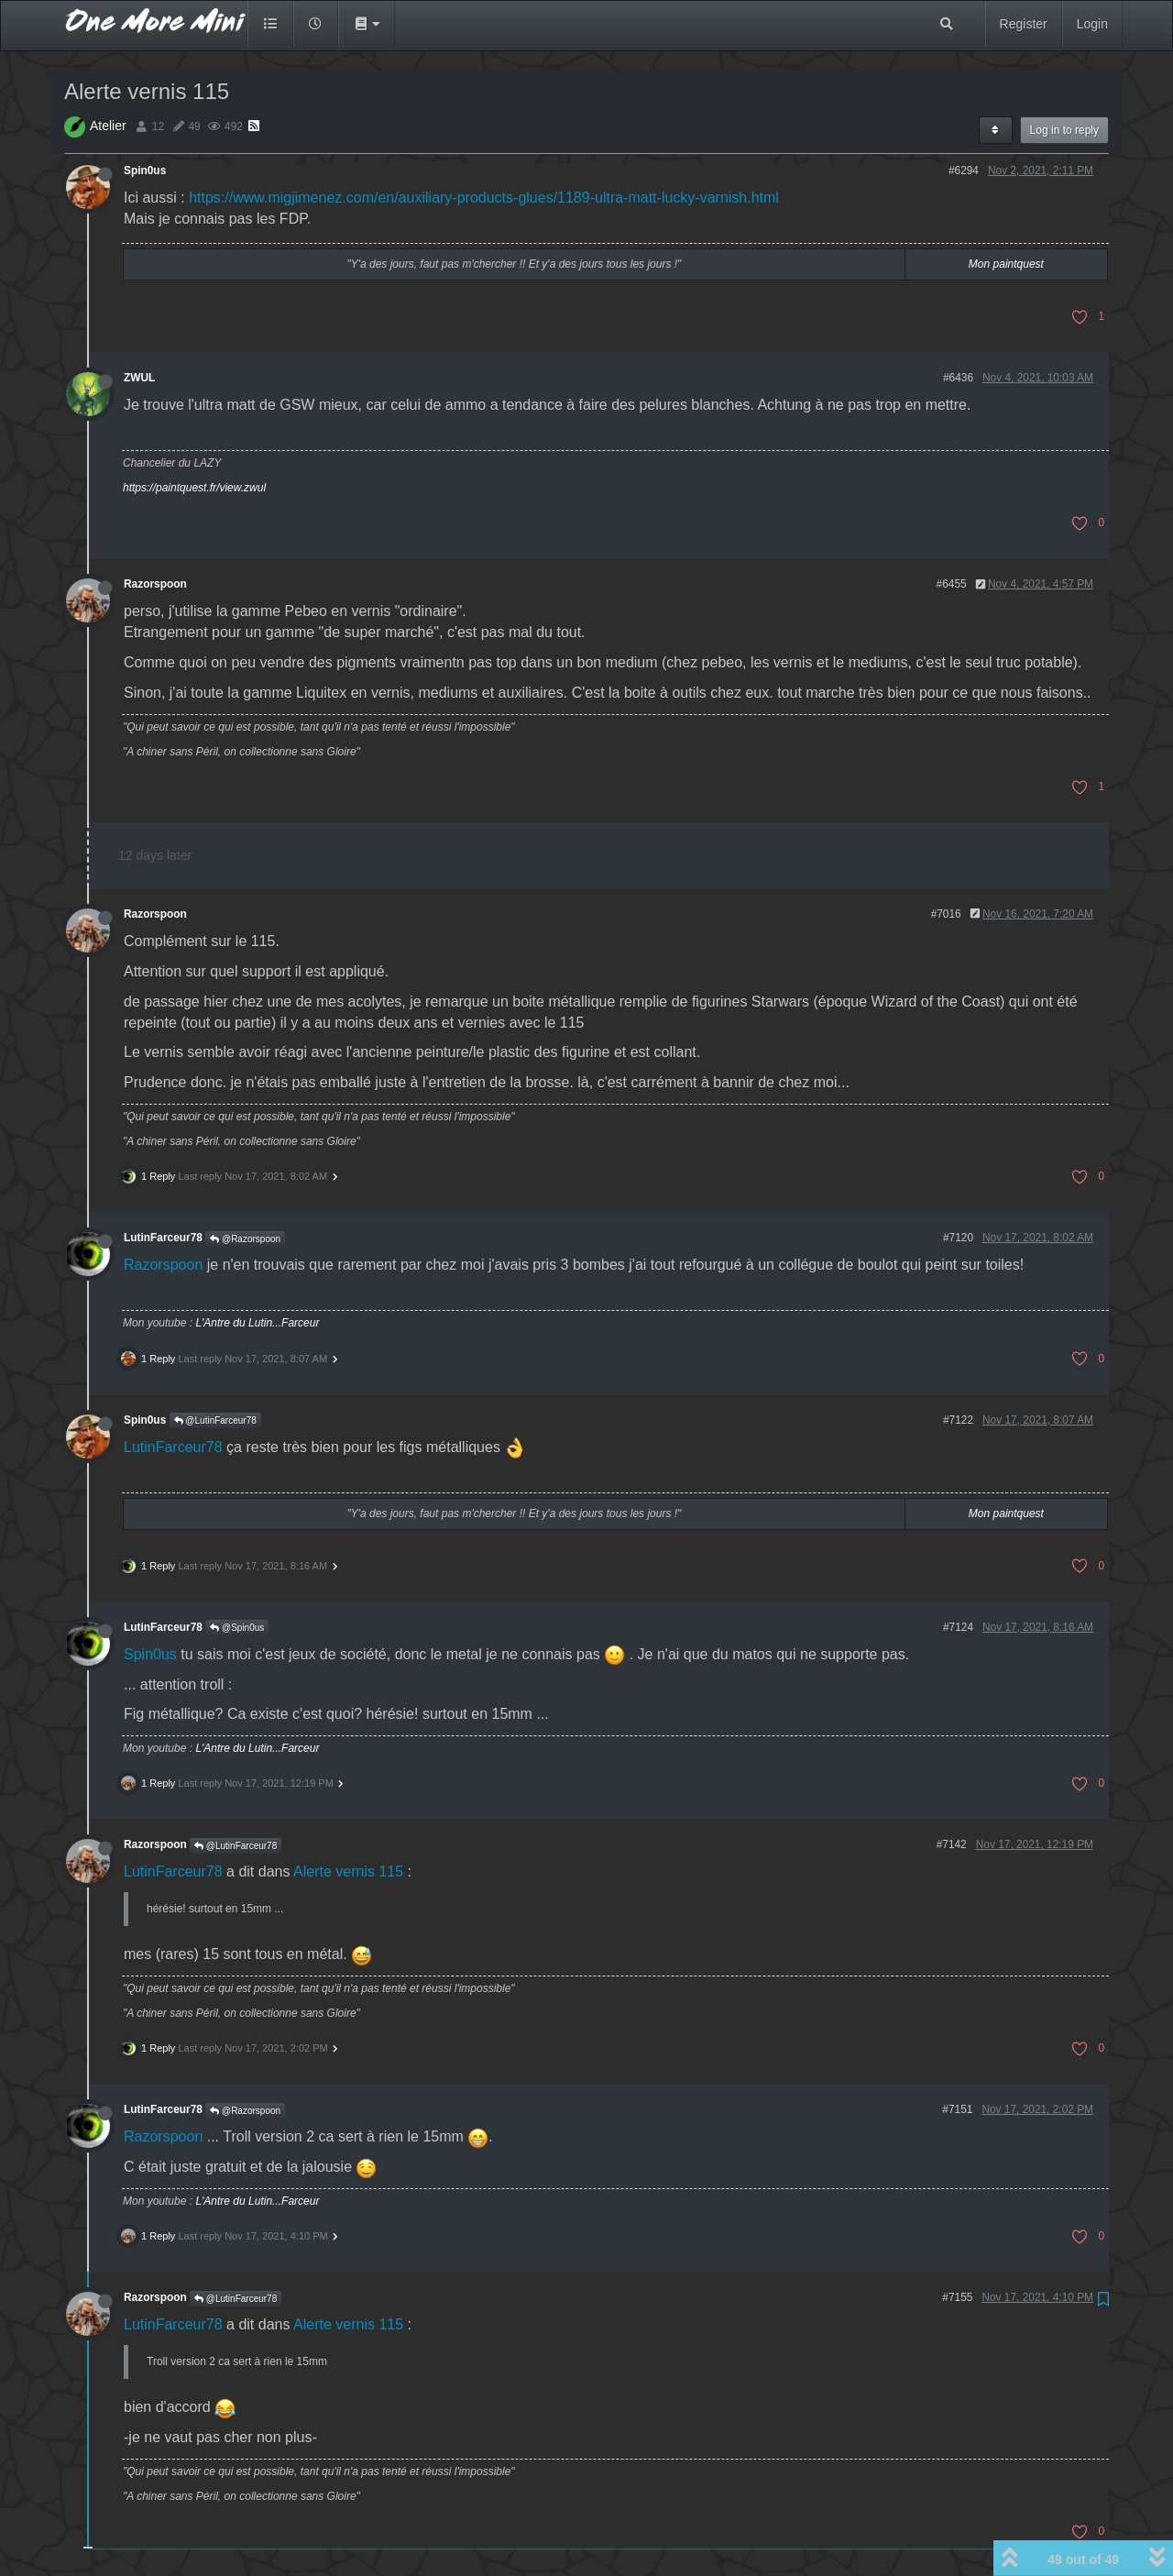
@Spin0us (237, 1628)
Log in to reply (1064, 130)
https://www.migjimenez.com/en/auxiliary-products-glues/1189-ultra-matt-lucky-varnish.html (484, 197)
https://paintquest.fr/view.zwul (194, 487)
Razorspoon (155, 584)
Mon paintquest (1006, 264)
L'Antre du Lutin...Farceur (257, 1322)
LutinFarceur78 (163, 1237)
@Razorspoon (245, 1239)
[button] (366, 24)
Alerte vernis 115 (348, 1871)
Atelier (108, 125)
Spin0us (145, 170)
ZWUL (139, 377)
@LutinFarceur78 (215, 1420)
